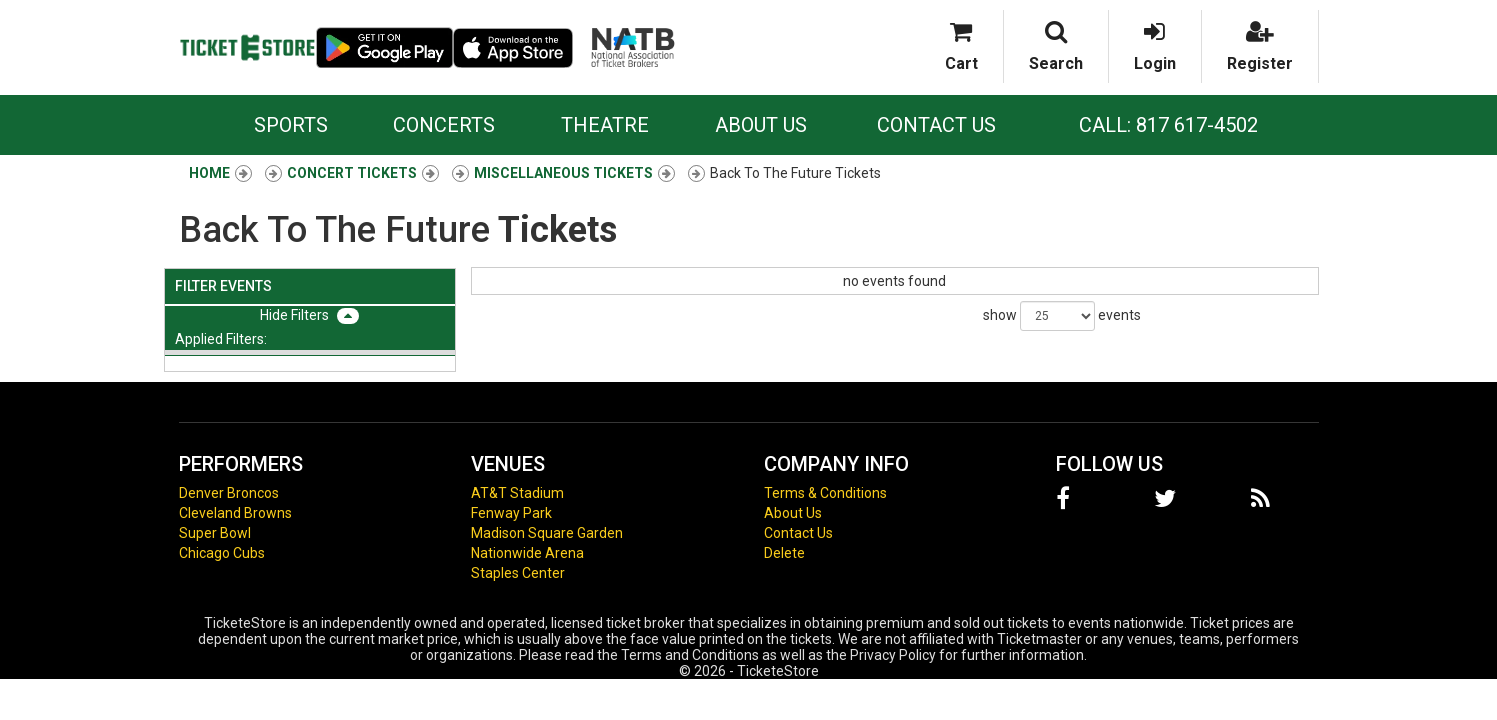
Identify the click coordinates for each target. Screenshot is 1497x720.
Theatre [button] (605, 125)
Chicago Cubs (222, 553)
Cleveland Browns (235, 513)
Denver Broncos (229, 493)
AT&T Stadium (517, 493)
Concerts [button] (444, 125)
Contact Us (936, 125)
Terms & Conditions (825, 493)
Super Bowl (215, 533)
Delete (784, 553)
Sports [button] (291, 125)
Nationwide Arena (527, 553)
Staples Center (518, 573)
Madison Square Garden (547, 533)
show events (1062, 316)
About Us (761, 125)
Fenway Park (511, 513)
